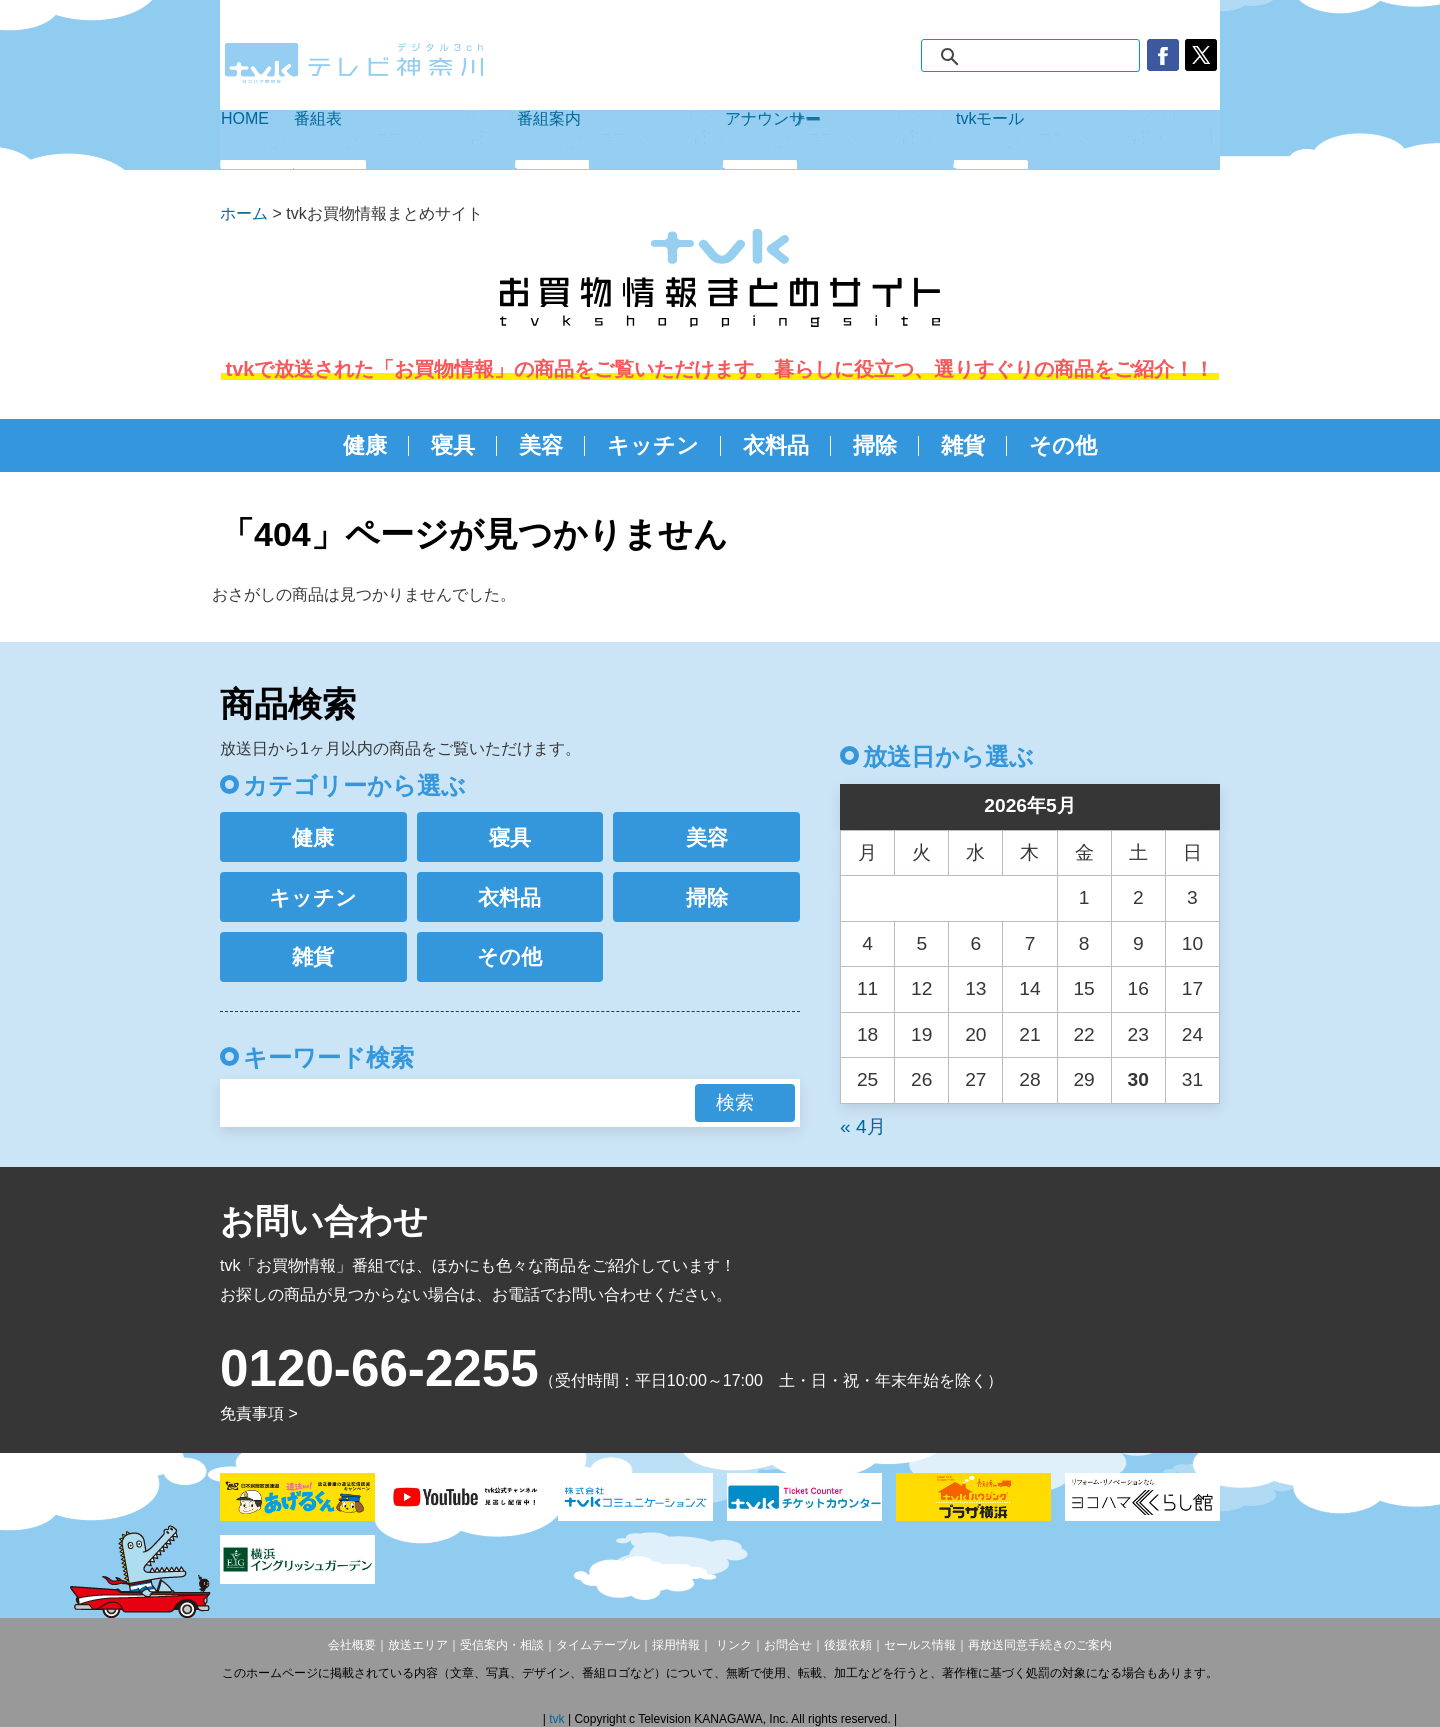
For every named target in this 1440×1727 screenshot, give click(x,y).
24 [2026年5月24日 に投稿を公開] (1192, 1034)
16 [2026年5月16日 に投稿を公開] (1138, 988)
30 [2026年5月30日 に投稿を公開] (1138, 1079)
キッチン (653, 445)
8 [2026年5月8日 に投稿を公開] (1084, 943)
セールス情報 (920, 1645)
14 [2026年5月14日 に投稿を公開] (1029, 988)
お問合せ (788, 1645)
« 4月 (863, 1126)
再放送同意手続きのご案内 (1040, 1645)
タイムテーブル (598, 1645)
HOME (257, 140)
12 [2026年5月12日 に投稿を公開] (921, 988)
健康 (365, 445)
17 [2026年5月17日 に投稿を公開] (1192, 988)
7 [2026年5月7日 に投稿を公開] (1030, 943)
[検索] (1050, 57)
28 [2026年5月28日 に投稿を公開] (1029, 1079)
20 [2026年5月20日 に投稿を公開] (975, 1034)
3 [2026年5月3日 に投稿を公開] (1192, 897)
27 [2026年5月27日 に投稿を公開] (975, 1079)
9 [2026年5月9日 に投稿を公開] (1138, 943)
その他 (1063, 445)
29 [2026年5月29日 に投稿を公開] (1083, 1079)
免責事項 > (259, 1413)
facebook (1163, 55)
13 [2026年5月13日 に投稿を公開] (975, 988)
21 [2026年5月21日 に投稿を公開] (1029, 1034)
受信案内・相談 (502, 1645)
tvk (558, 1719)
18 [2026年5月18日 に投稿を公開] (867, 1034)
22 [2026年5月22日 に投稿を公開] (1083, 1034)
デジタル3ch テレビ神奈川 (355, 63)
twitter (1201, 55)
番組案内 (620, 140)
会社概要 (352, 1645)
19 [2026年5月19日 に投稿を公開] (921, 1034)
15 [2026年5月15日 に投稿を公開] (1083, 988)
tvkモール (1087, 140)
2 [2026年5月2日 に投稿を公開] (1138, 897)
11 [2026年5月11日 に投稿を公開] (867, 988)
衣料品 (776, 445)
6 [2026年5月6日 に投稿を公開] (976, 943)
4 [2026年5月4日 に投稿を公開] (867, 943)
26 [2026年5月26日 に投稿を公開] (921, 1079)
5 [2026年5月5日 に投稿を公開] (921, 943)
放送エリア (418, 1645)
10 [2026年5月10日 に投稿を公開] (1192, 943)
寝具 (453, 445)
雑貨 (963, 445)
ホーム (244, 213)
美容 (541, 445)
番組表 (405, 140)
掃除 (875, 445)
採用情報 (676, 1645)
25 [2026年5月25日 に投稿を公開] (867, 1079)
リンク (731, 1645)
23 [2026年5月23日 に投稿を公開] (1138, 1034)
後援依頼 (848, 1645)
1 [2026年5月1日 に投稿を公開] (1084, 897)
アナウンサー (840, 140)
